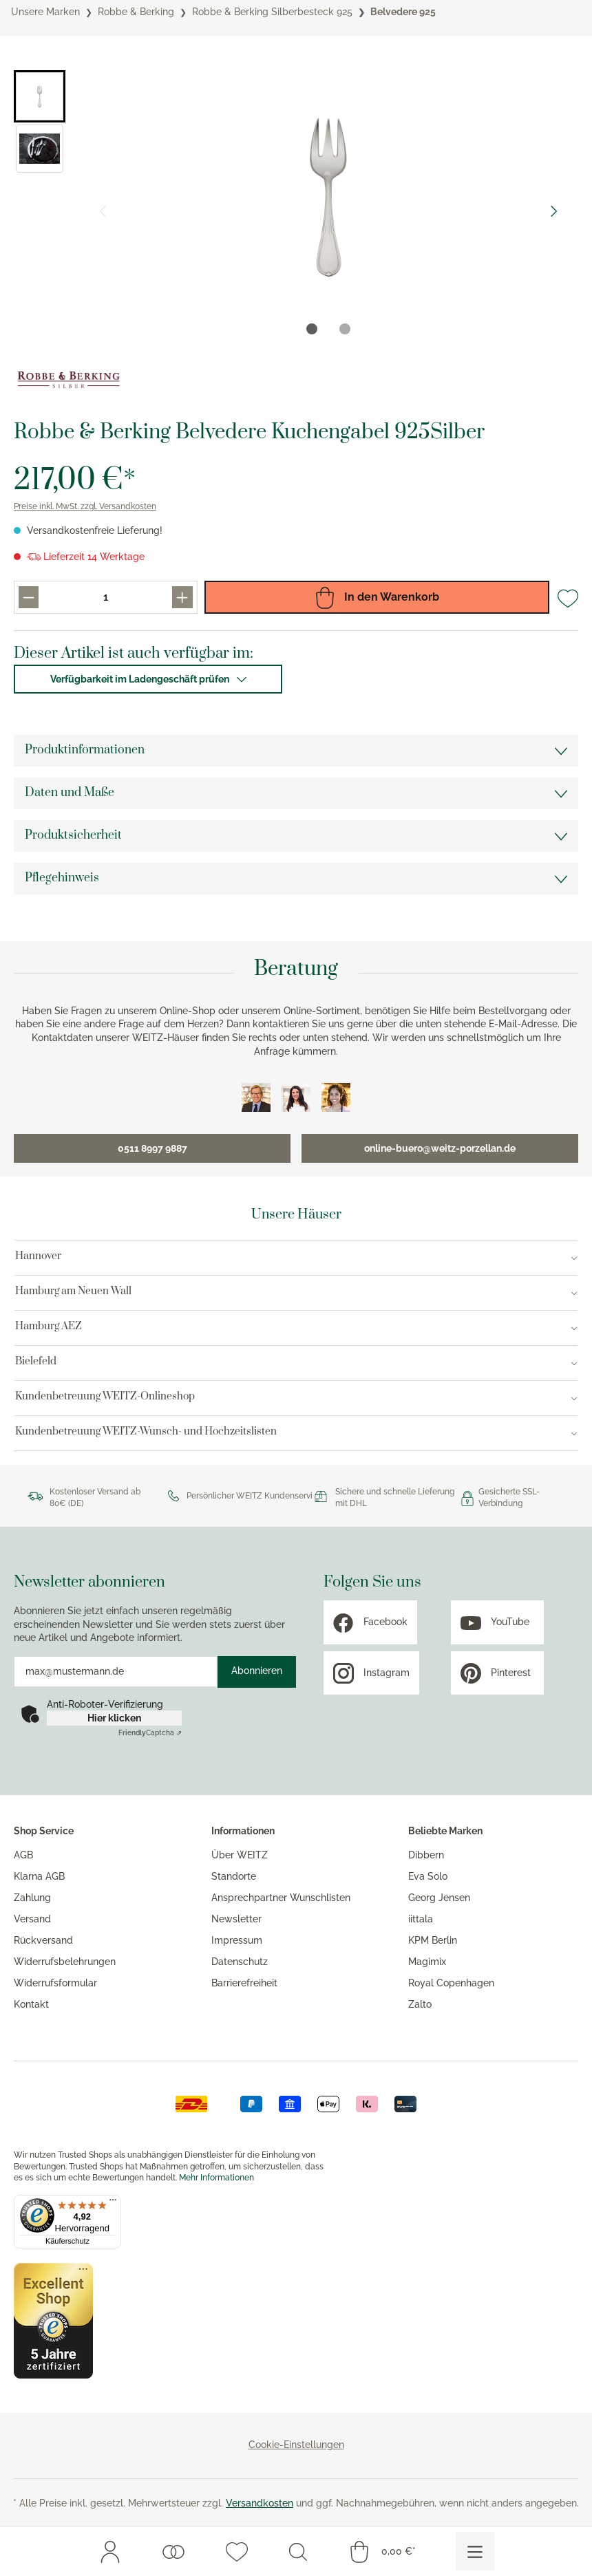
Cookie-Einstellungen (296, 2444)
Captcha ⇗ (150, 1733)
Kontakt (31, 2004)
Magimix (427, 1961)
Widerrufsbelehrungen (65, 1961)
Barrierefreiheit (244, 1982)
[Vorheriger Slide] (102, 211)
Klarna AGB (39, 1876)
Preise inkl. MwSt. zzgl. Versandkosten (85, 506)
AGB (23, 1854)
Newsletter (236, 1918)
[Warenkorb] (382, 2551)
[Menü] (475, 2551)
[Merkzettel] (236, 2551)
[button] (39, 96)
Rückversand (43, 1940)
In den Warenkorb (376, 597)
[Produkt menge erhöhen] (182, 597)
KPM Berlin (432, 1940)
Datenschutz (239, 1961)
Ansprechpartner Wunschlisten (280, 1897)
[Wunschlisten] (173, 2551)
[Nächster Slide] (554, 211)
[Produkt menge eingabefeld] (105, 597)
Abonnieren (256, 1670)
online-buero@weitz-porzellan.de (440, 1148)
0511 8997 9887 (152, 1148)
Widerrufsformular (55, 1982)
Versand (32, 1918)
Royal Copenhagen (451, 1982)
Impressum (236, 1940)
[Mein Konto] (110, 2551)
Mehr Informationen (216, 2177)
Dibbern (426, 1854)
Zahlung (32, 1897)
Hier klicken (114, 1718)
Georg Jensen (439, 1897)
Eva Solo (427, 1876)
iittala (420, 1918)
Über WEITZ (239, 1854)
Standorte (233, 1876)
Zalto (420, 2004)
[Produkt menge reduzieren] (29, 597)
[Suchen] (298, 2551)
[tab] (311, 328)
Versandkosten (259, 2503)
